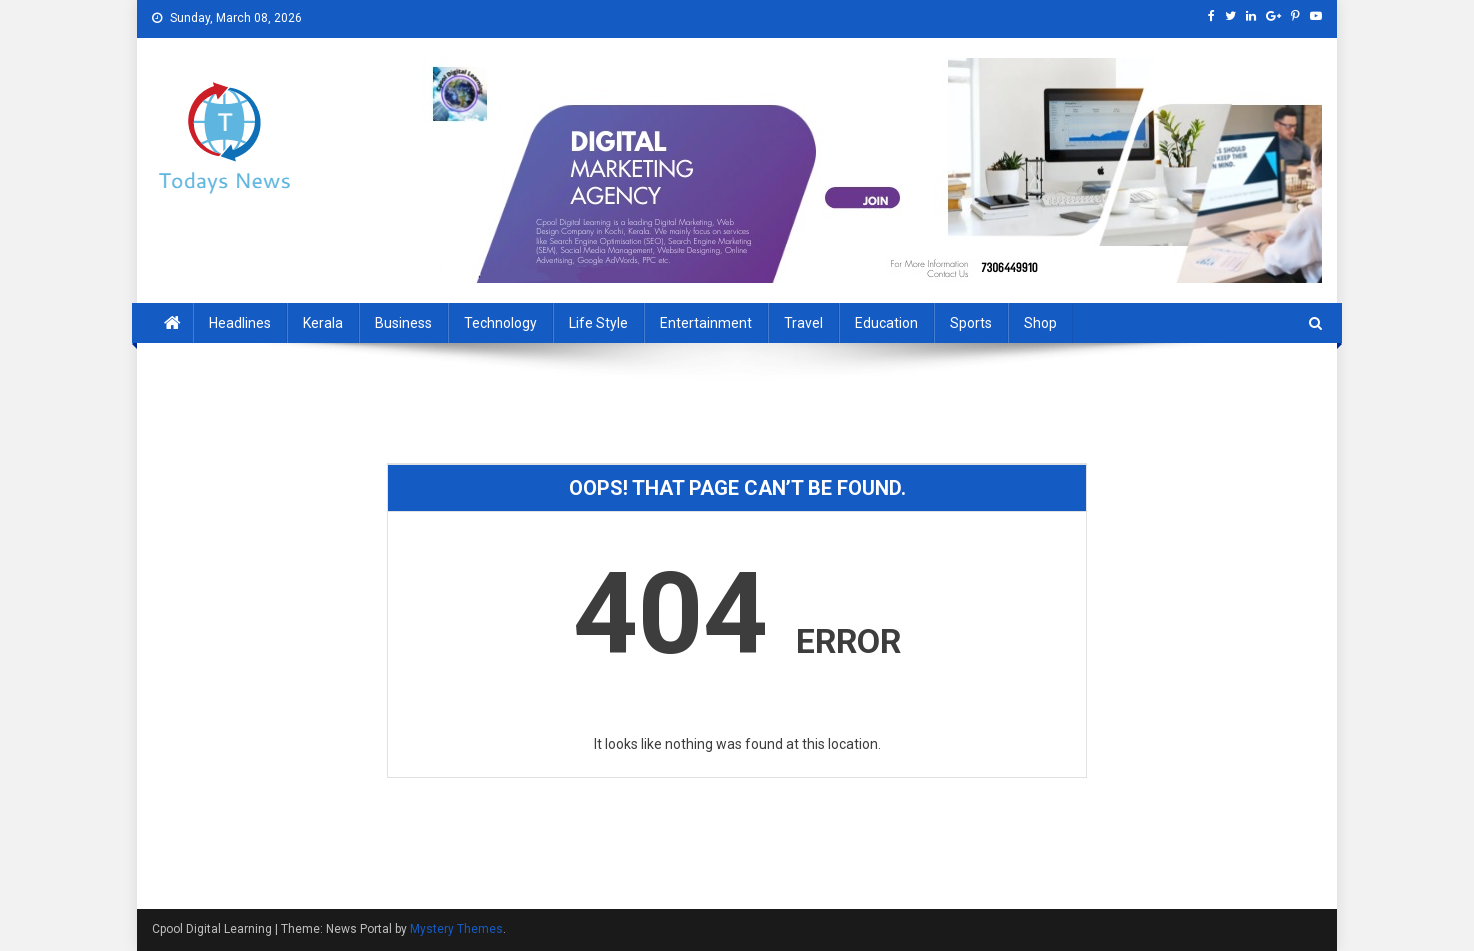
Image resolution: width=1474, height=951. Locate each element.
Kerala (323, 323)
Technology (500, 323)
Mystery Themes (456, 929)
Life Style (598, 323)
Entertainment (706, 323)
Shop (1040, 323)
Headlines (240, 323)
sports (971, 323)
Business (403, 323)
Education (886, 323)
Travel (803, 323)
